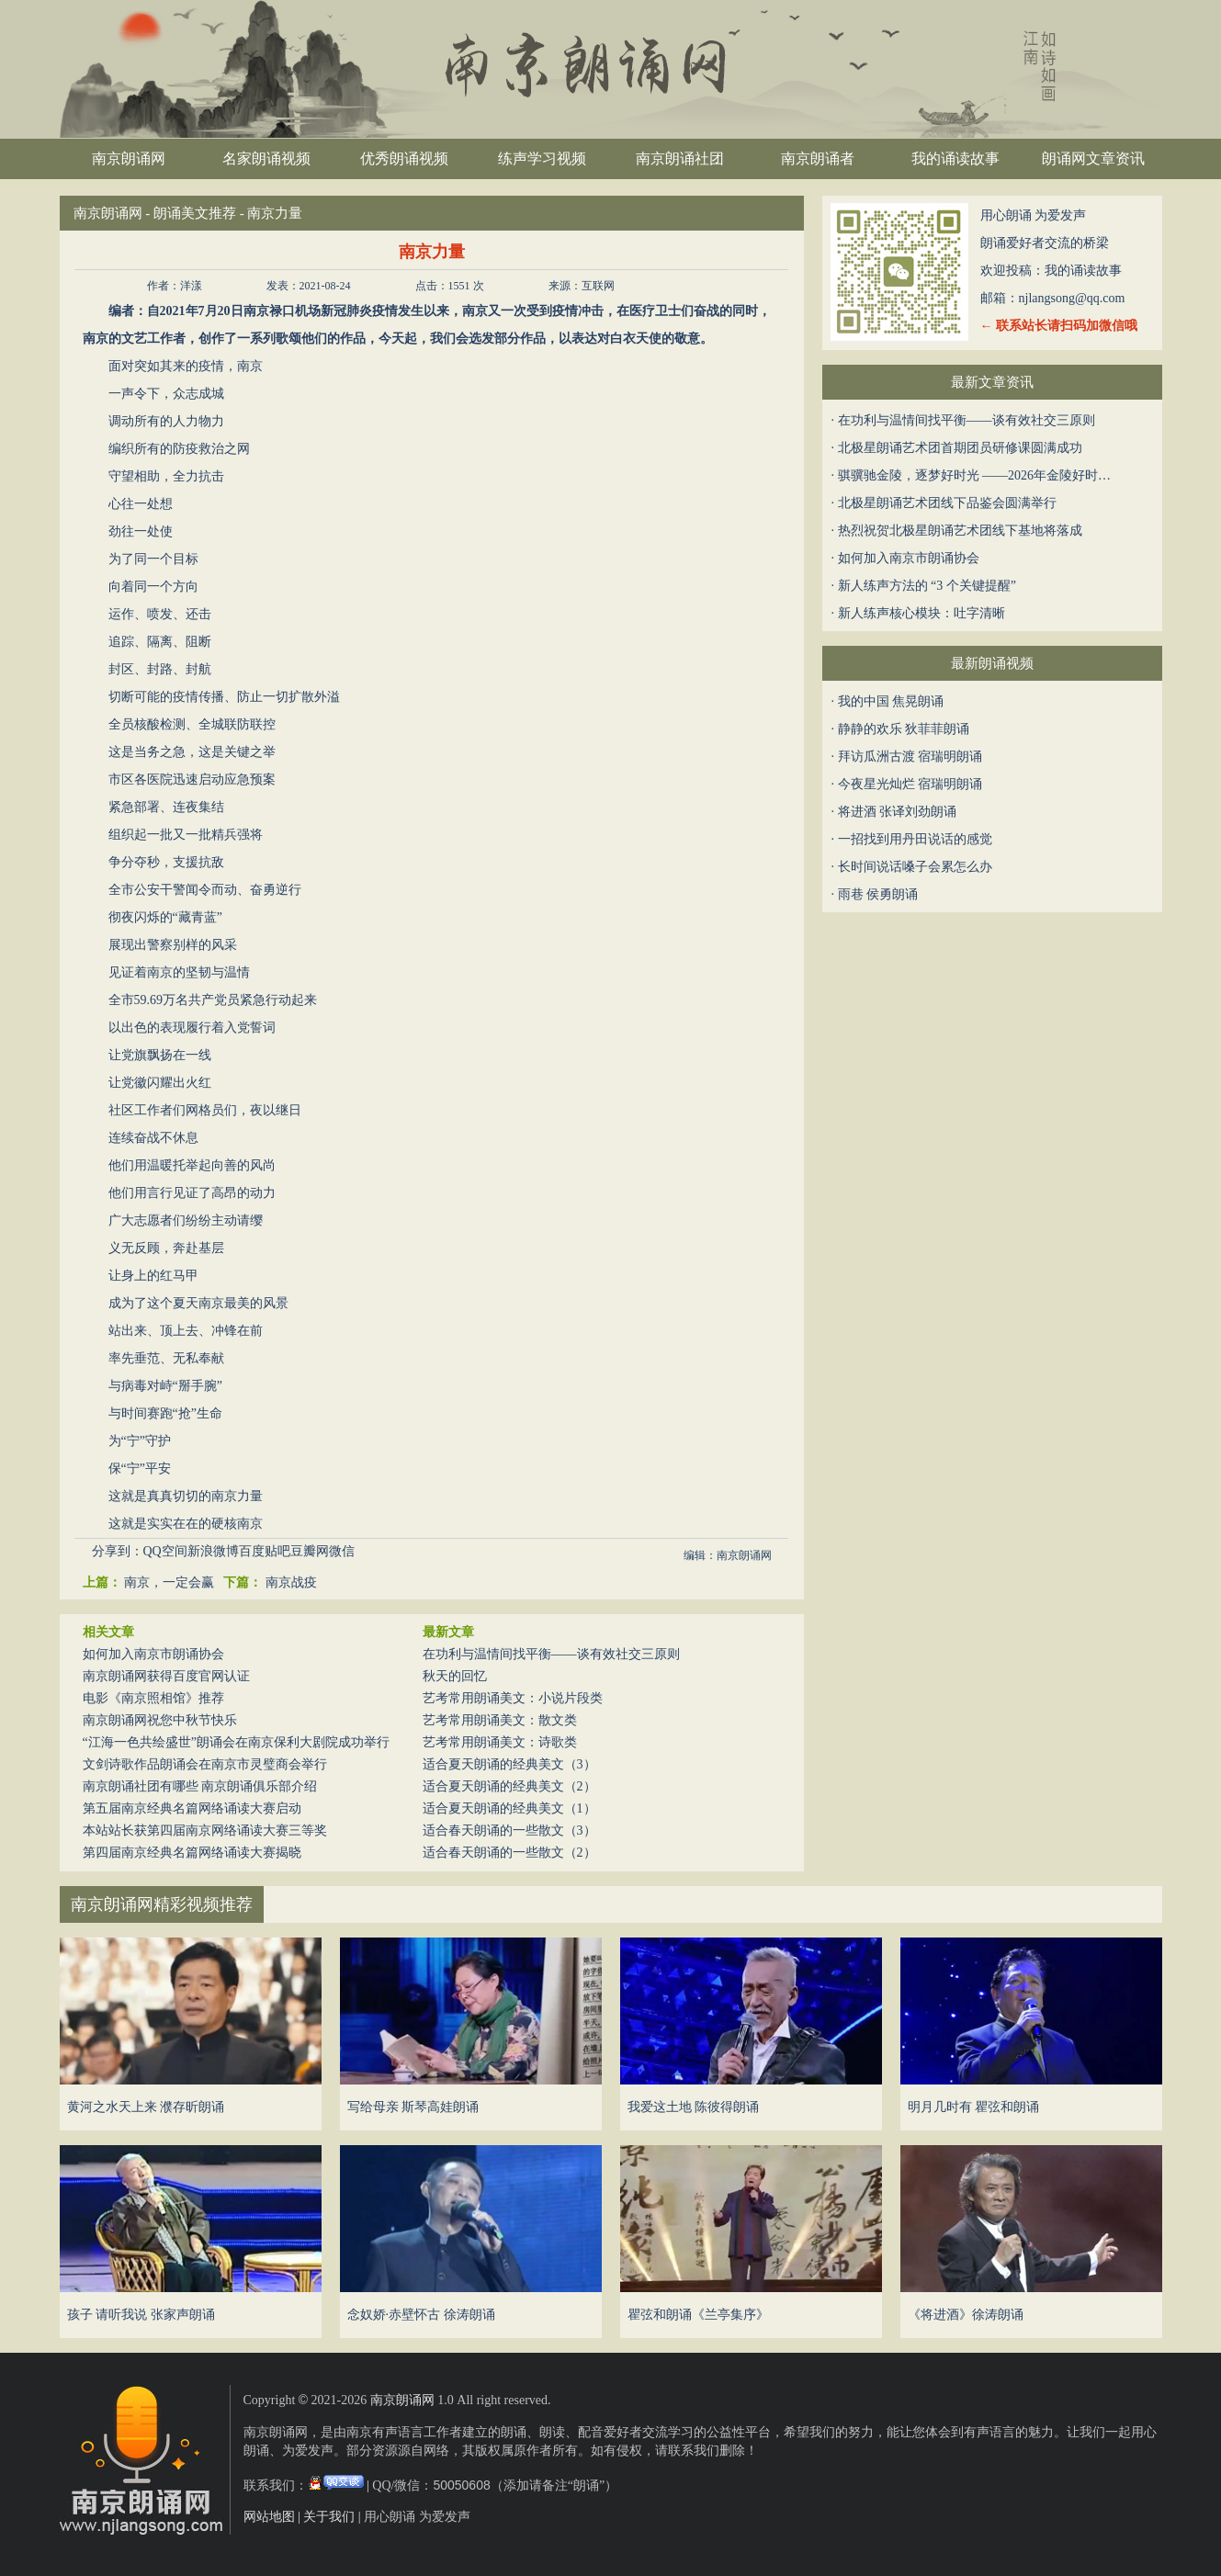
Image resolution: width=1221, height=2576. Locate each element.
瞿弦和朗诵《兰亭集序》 (698, 2315)
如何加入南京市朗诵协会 (153, 1654)
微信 (342, 1551)
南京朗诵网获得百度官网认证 (166, 1676)
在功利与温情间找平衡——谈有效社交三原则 (551, 1654)
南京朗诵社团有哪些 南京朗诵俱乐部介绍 (200, 1786)
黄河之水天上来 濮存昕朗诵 (146, 2107)
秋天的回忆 (455, 1676)
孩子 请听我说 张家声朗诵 (141, 2315)
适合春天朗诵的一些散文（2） (509, 1852)
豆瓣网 (309, 1551)
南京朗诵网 (128, 158)
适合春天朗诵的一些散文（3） (509, 1830)
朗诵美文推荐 (194, 213)
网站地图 (269, 2517)
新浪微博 (213, 1551)
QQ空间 (165, 1551)
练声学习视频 (542, 158)
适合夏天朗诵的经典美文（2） (509, 1786)
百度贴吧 (264, 1551)
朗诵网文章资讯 (1093, 158)
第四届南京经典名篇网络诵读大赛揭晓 (192, 1852)
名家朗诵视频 (266, 158)
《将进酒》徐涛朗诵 (965, 2315)
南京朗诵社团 (680, 158)
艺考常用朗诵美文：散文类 (500, 1720)
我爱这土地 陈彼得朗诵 (693, 2107)
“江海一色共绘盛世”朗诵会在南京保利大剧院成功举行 (236, 1742)
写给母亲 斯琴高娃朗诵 (413, 2107)
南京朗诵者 (817, 158)
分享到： (117, 1551)
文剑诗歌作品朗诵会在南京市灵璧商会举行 (205, 1764)
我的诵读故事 (955, 158)
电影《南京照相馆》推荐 (153, 1698)
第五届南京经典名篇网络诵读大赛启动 (192, 1808)
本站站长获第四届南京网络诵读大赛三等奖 (205, 1830)
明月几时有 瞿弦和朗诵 (974, 2107)
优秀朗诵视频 (404, 158)
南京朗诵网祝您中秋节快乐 (160, 1720)
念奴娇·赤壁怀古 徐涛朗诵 (421, 2315)
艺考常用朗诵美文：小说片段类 (513, 1698)
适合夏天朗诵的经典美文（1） (509, 1808)
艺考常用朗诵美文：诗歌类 (500, 1742)
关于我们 (329, 2517)
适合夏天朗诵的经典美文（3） (509, 1764)
